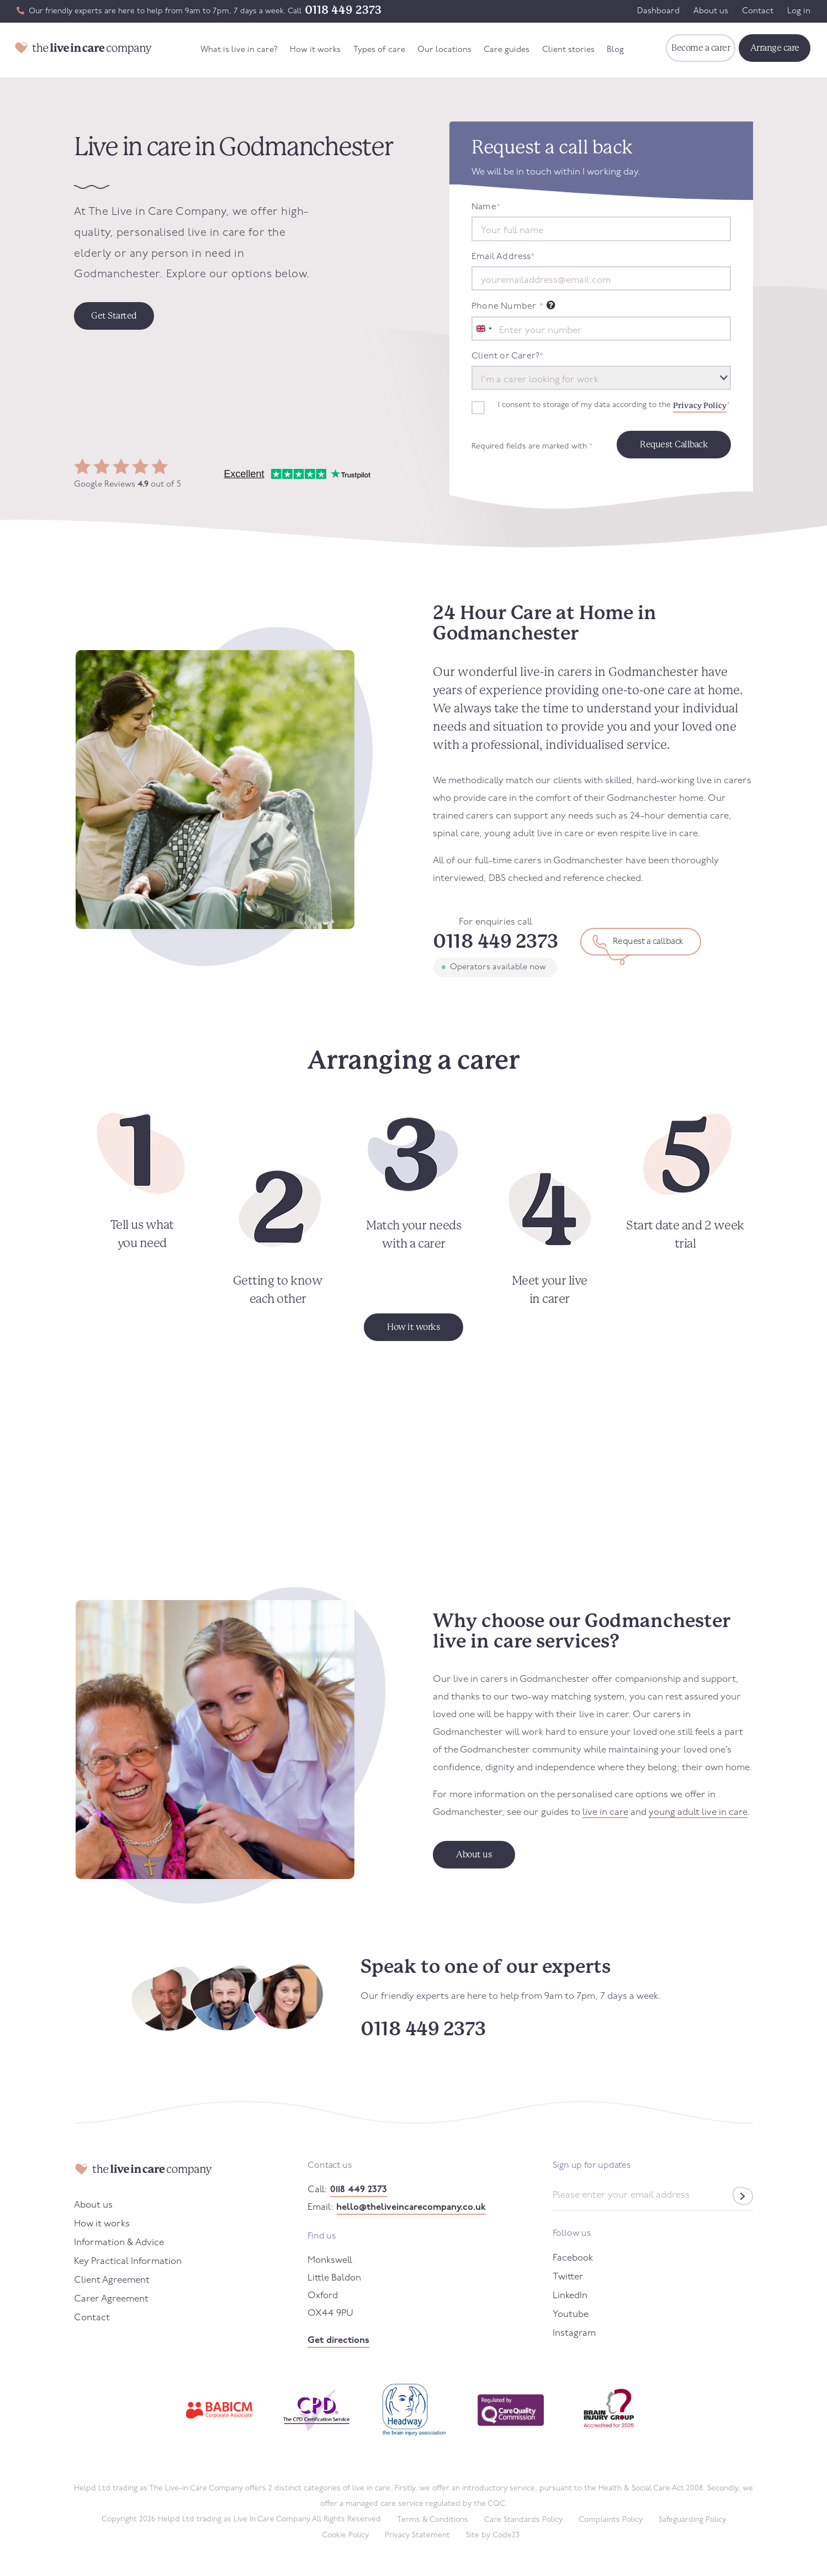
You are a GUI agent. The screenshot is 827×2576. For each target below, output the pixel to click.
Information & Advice (119, 2242)
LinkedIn (570, 2295)
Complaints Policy (611, 2520)
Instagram (574, 2333)
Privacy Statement (417, 2535)
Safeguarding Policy (692, 2520)
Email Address (502, 256)
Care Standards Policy (523, 2520)
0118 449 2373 (343, 10)
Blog (615, 50)
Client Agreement (112, 2280)
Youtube (571, 2314)
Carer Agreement (111, 2299)
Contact (757, 11)
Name (485, 207)
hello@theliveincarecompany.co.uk (411, 2207)
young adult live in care (698, 1812)
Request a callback (648, 941)
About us (710, 11)
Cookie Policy (345, 2535)
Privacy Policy (700, 405)
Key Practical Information (128, 2261)
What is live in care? (239, 50)
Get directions (338, 2340)
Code (505, 2535)
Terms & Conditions (432, 2520)
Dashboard (658, 11)
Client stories (568, 50)
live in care (605, 1812)
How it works (315, 50)
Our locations (444, 50)
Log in (798, 11)
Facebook (573, 2258)
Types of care (379, 50)
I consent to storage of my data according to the (614, 405)
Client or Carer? (507, 356)
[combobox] (483, 328)
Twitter (568, 2277)
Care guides (506, 50)
